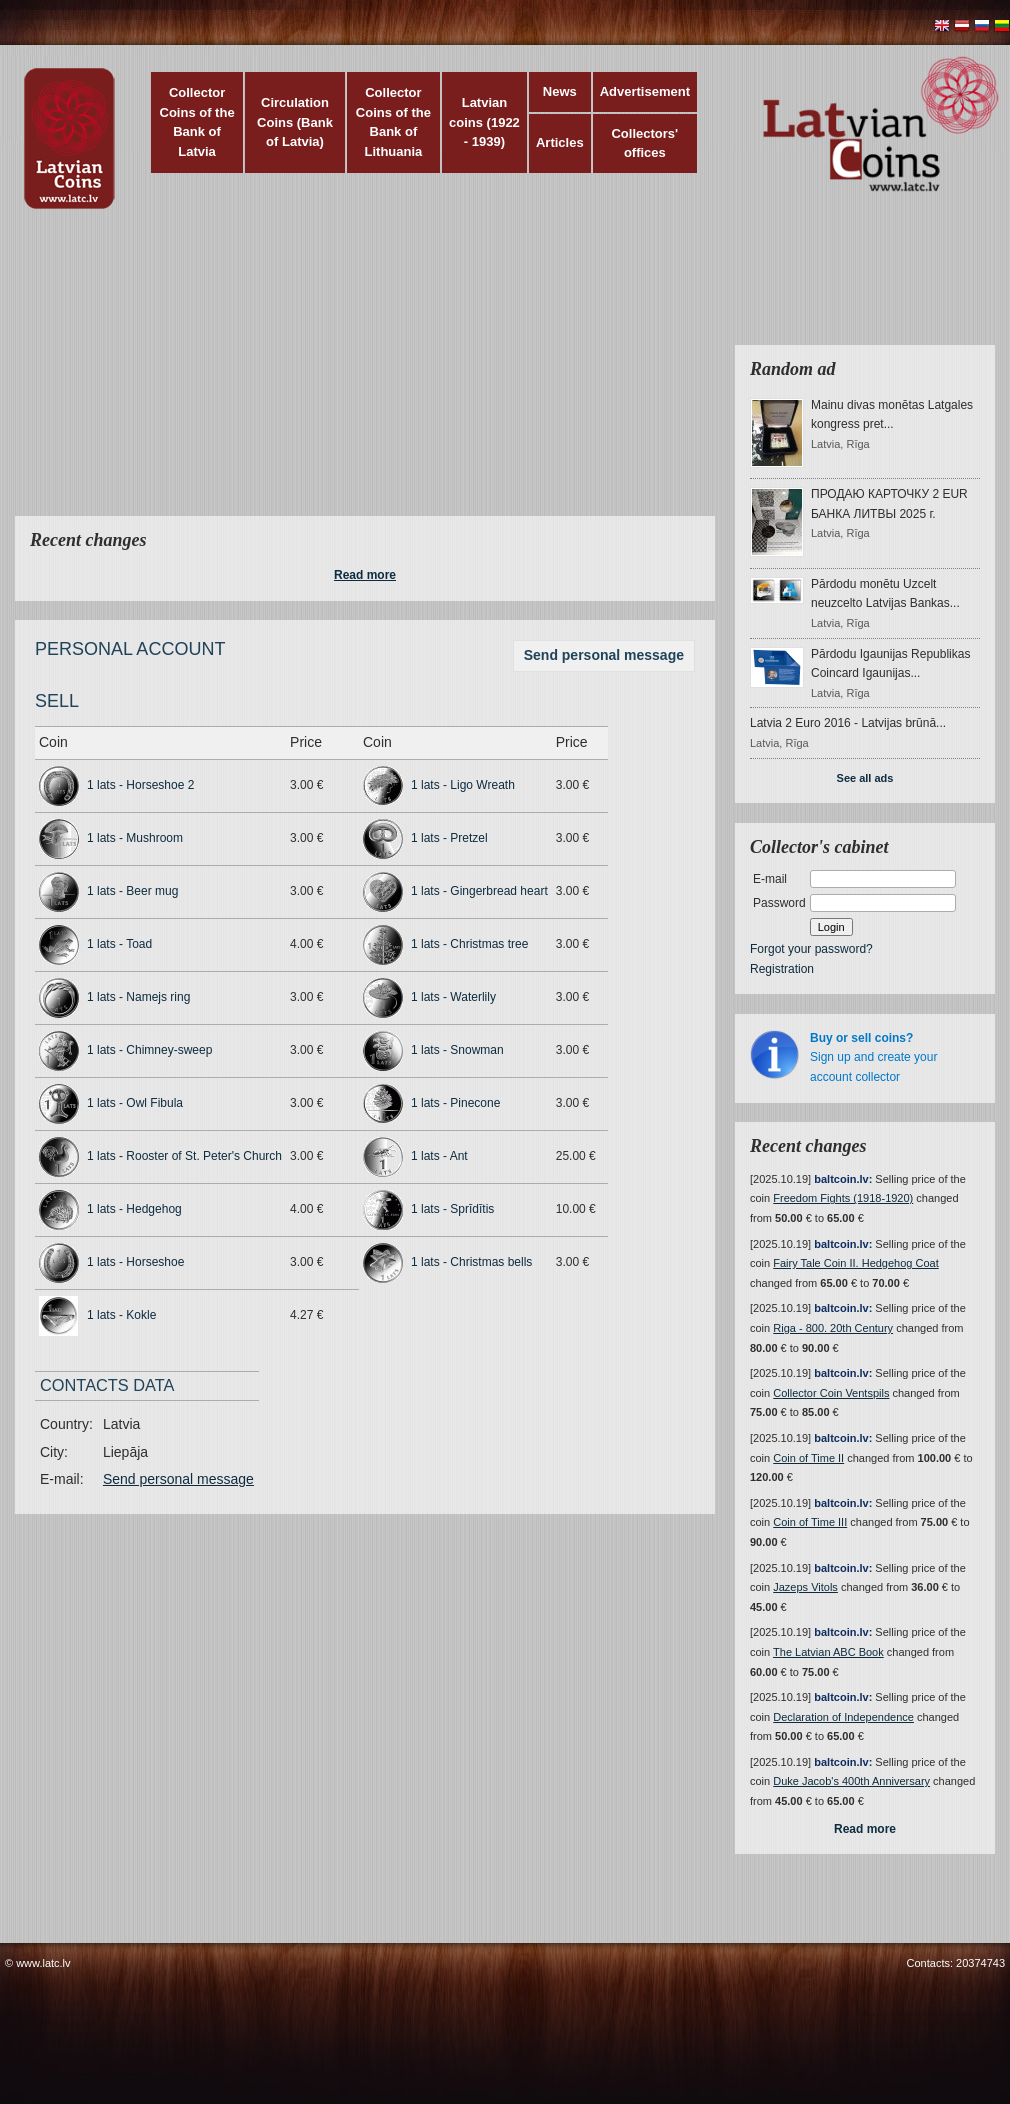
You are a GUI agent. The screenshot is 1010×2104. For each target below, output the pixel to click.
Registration (782, 969)
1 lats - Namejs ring (138, 997)
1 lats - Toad (119, 944)
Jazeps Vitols (805, 1587)
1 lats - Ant (439, 1156)
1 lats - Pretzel (449, 838)
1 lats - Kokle (121, 1315)
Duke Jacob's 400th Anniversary (851, 1781)
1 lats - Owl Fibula (135, 1103)
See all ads (865, 778)
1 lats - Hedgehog (134, 1209)
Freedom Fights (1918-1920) (843, 1198)
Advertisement (645, 91)
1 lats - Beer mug (132, 891)
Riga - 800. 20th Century (833, 1328)
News (560, 91)
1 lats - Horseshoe (135, 1262)
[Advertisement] (397, 375)
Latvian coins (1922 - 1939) (484, 122)
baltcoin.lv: (843, 1179)
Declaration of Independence (843, 1717)
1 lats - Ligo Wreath (463, 785)
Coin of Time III (810, 1522)
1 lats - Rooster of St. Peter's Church (184, 1156)
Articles (560, 142)
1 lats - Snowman (457, 1050)
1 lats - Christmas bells (471, 1262)
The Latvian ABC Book (828, 1652)
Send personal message (604, 655)
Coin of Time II (808, 1458)
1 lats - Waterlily (453, 997)
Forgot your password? (811, 949)
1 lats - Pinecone (455, 1103)
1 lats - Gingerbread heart (479, 891)
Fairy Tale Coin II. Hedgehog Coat (856, 1263)
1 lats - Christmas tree (469, 944)
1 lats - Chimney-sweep (149, 1050)
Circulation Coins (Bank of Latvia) (295, 122)
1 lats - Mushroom (135, 838)
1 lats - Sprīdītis (452, 1209)
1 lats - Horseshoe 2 (140, 785)
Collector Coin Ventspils (831, 1393)
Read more (365, 575)
